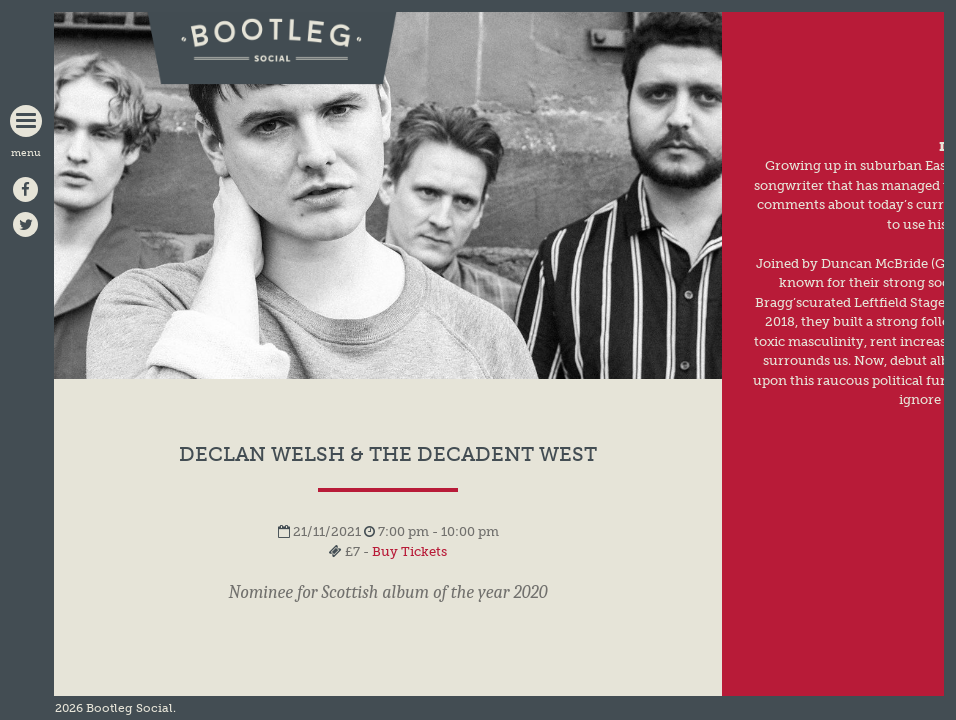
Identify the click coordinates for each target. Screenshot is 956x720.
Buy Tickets (409, 551)
